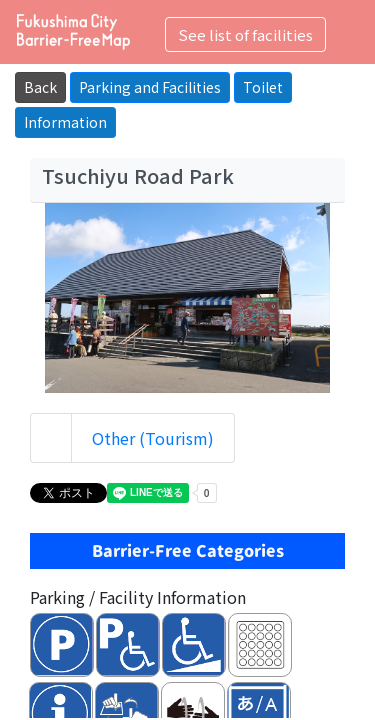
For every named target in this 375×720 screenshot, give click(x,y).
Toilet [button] (263, 87)
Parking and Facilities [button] (150, 87)
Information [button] (65, 122)
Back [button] (40, 87)
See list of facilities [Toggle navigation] (245, 34)
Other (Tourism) (153, 438)
